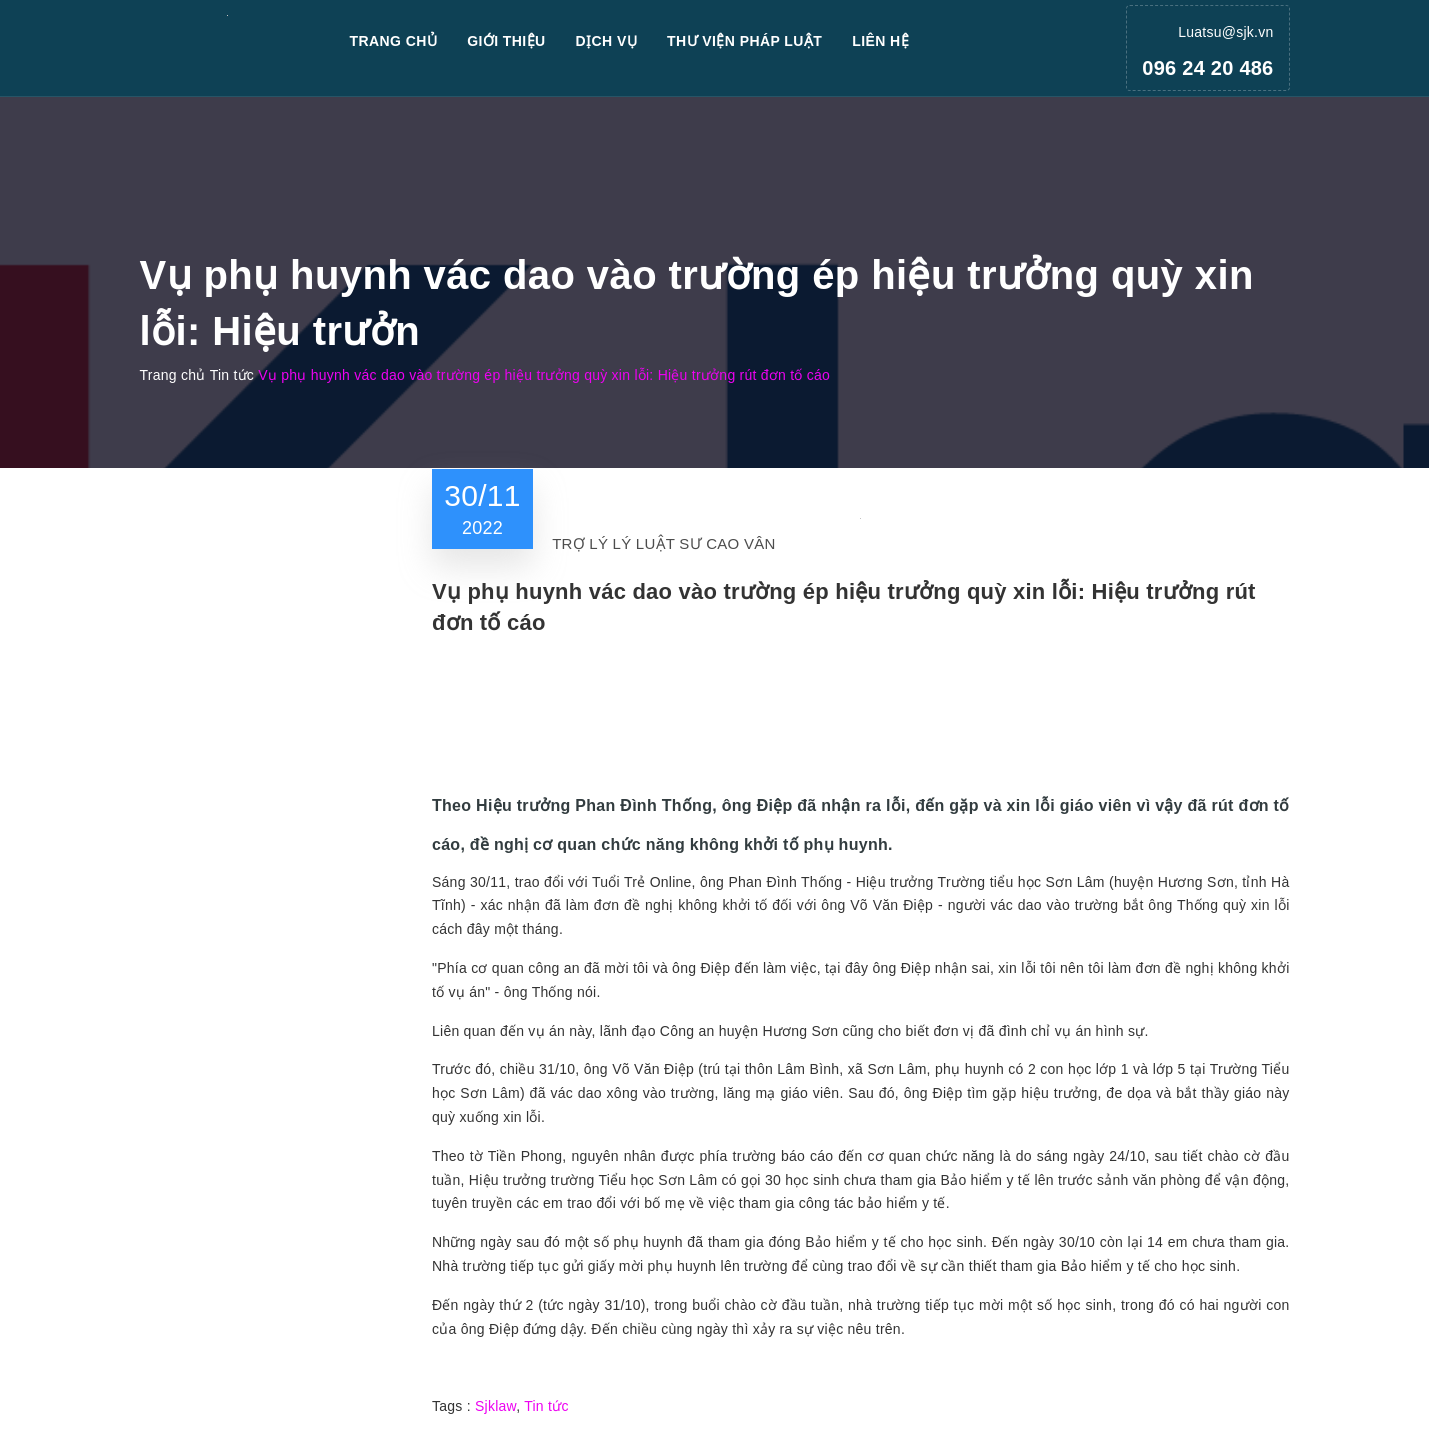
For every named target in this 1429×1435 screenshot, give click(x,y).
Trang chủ (394, 41)
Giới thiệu (506, 41)
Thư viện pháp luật (744, 41)
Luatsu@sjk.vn (1225, 32)
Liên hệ (880, 41)
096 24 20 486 (1207, 68)
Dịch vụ (607, 41)
